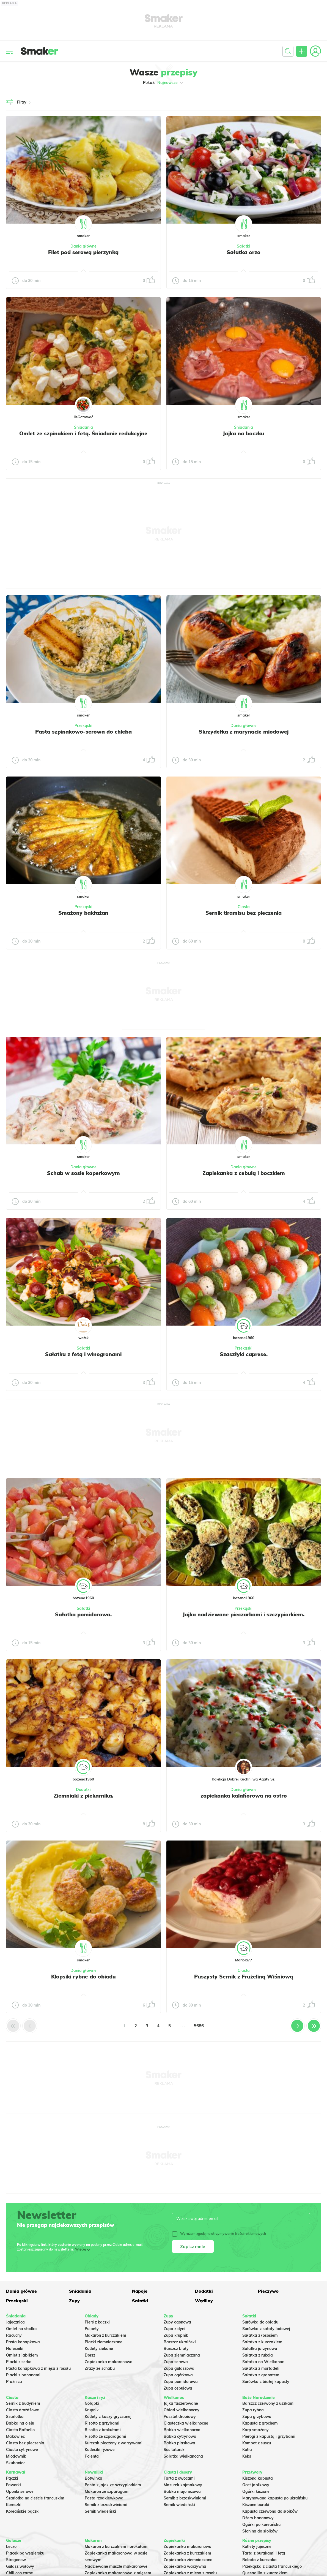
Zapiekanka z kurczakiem (187, 2553)
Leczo (11, 2546)
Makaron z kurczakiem (105, 2335)
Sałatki (243, 246)
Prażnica (14, 2381)
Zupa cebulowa (178, 2388)
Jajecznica (15, 2322)
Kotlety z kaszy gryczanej (108, 2416)
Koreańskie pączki (23, 2511)
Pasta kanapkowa (23, 2341)
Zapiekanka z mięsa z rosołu (190, 2572)
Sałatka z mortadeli (260, 2368)
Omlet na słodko (21, 2328)
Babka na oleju (20, 2423)
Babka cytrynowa (180, 2436)
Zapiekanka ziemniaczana (188, 2559)
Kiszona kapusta (257, 2478)
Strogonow (16, 2559)
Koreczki (13, 2504)
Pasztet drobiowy (180, 2416)
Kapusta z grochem (260, 2423)
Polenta (92, 2456)
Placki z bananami (23, 2375)
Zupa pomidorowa (181, 2381)
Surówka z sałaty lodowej (266, 2328)
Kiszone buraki (255, 2504)
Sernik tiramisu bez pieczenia (243, 913)
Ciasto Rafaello (20, 2429)
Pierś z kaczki (97, 2322)
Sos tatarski (175, 2449)
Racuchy (14, 2335)
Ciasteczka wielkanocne (186, 2423)
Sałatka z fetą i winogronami (83, 1354)
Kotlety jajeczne (256, 2546)
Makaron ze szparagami (107, 2491)
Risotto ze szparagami (105, 2436)
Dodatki (83, 1789)
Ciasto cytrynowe (22, 2449)
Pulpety (92, 2328)
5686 (199, 2025)
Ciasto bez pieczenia (25, 2443)
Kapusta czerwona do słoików (270, 2511)
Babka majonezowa (182, 2491)
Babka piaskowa (179, 2443)
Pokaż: (163, 82)
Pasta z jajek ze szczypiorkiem (113, 2484)
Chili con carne (19, 2572)
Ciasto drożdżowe (22, 2409)
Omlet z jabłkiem (22, 2355)
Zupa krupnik (176, 2335)
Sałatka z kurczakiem (262, 2341)
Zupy (74, 2300)
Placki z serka (19, 2361)
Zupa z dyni (174, 2328)
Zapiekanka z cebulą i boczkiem (243, 1173)
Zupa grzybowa (256, 2416)
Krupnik (92, 2409)
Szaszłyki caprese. (244, 1354)
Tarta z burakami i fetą (263, 2553)
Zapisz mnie (192, 2246)
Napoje (139, 2291)
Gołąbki (92, 2403)
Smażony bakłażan (83, 913)
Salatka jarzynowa (259, 2348)
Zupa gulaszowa (179, 2368)
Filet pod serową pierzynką (83, 252)
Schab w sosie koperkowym (83, 1173)
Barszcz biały (176, 2348)
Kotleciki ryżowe (100, 2449)
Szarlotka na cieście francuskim (35, 2498)
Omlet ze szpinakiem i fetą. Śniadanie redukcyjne (83, 433)
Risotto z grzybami (102, 2423)
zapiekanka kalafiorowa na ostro (243, 1795)
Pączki (12, 2478)
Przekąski (83, 725)
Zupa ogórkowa (178, 2375)
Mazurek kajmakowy (183, 2484)
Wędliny (204, 2300)
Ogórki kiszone (256, 2491)
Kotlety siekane (99, 2348)
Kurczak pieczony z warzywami (113, 2443)
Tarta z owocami (179, 2478)
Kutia (247, 2449)
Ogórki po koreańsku (261, 2524)
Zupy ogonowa (177, 2322)
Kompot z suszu (256, 2443)
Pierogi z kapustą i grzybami (268, 2436)
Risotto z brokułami (103, 2429)
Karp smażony (255, 2429)
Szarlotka (15, 2416)
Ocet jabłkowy (255, 2484)
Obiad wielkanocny (181, 2409)
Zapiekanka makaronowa (109, 2361)
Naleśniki (14, 2348)
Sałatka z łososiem (260, 2335)
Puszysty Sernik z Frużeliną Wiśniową (243, 1976)
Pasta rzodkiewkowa (104, 2498)
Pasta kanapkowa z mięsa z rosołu (38, 2368)
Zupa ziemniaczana (182, 2355)
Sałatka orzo (243, 252)
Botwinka (93, 2478)
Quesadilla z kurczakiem (265, 2572)
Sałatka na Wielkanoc (263, 2361)
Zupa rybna (253, 2409)
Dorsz (90, 2355)
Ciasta (244, 906)
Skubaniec (15, 2462)
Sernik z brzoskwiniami (106, 2504)
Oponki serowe (20, 2491)
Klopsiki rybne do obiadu (83, 1976)
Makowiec (15, 2436)
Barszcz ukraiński (180, 2341)
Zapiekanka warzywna (185, 2566)
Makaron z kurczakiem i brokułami (117, 2546)
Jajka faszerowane (181, 2403)
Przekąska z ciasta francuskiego (272, 2566)
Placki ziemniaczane (103, 2341)
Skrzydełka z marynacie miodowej (243, 731)
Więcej (80, 2249)
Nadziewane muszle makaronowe (116, 2566)
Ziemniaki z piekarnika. (83, 1795)
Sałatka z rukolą (257, 2355)
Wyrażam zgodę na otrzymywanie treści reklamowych (219, 2233)
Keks (246, 2456)
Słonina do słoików (259, 2531)
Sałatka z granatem (260, 2375)
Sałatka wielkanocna (183, 2456)
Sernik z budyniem (23, 2403)
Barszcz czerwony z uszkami (268, 2403)
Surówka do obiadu (260, 2322)
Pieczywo (268, 2291)
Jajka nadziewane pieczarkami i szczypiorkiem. (243, 1614)
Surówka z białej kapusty (265, 2381)
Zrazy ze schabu (100, 2368)
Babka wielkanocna (182, 2429)
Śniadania (83, 427)
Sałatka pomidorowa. (83, 1614)
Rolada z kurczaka (259, 2559)
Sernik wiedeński (100, 2511)
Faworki (13, 2484)
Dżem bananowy (258, 2517)
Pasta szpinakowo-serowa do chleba (83, 731)
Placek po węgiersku (25, 2553)
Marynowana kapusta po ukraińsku (274, 2498)
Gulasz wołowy (20, 2566)
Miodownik (16, 2456)
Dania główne (83, 246)
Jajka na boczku (243, 433)
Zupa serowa (176, 2361)
